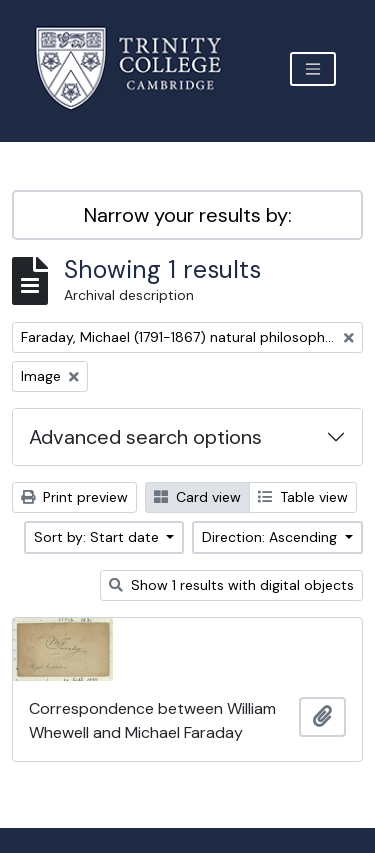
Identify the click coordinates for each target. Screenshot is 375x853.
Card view (197, 497)
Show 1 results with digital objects (231, 585)
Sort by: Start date (98, 537)
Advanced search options (145, 437)
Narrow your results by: (188, 215)
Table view (303, 497)
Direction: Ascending (271, 537)
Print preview (74, 497)
